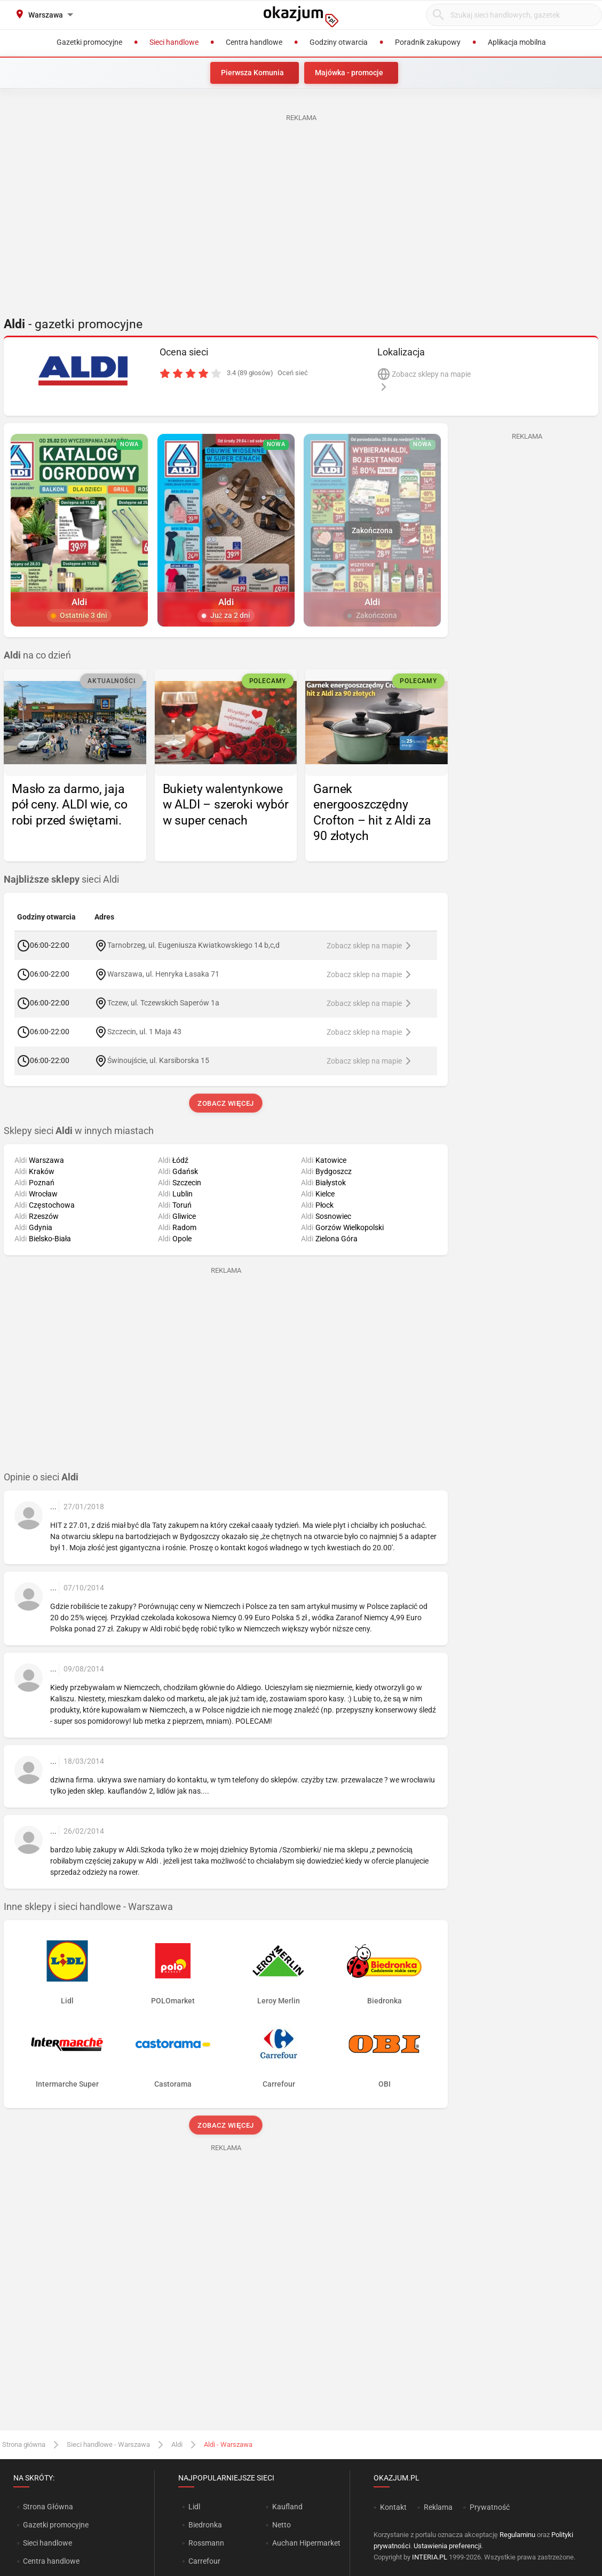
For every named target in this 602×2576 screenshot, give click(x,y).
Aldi (177, 2444)
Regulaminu (517, 2535)
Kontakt (393, 2507)
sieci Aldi (61, 879)
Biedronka (205, 2524)
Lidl (194, 2506)
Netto (281, 2524)
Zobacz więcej (225, 1103)
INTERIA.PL (429, 2557)
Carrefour (204, 2561)
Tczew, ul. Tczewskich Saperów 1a (163, 1002)
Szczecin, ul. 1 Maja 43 (144, 1031)
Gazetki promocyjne (56, 2524)
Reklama (438, 2507)
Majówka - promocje (349, 72)
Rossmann (206, 2543)
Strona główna (23, 2444)
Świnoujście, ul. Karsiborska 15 (158, 1060)
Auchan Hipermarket (306, 2543)
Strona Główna (48, 2506)
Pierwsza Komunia (252, 72)
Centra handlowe (51, 2561)
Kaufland (287, 2506)
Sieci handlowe (47, 2543)
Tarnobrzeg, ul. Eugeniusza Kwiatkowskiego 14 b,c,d (193, 945)
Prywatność (490, 2507)
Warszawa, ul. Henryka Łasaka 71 (163, 974)
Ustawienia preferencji (447, 2546)
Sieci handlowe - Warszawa (108, 2444)
